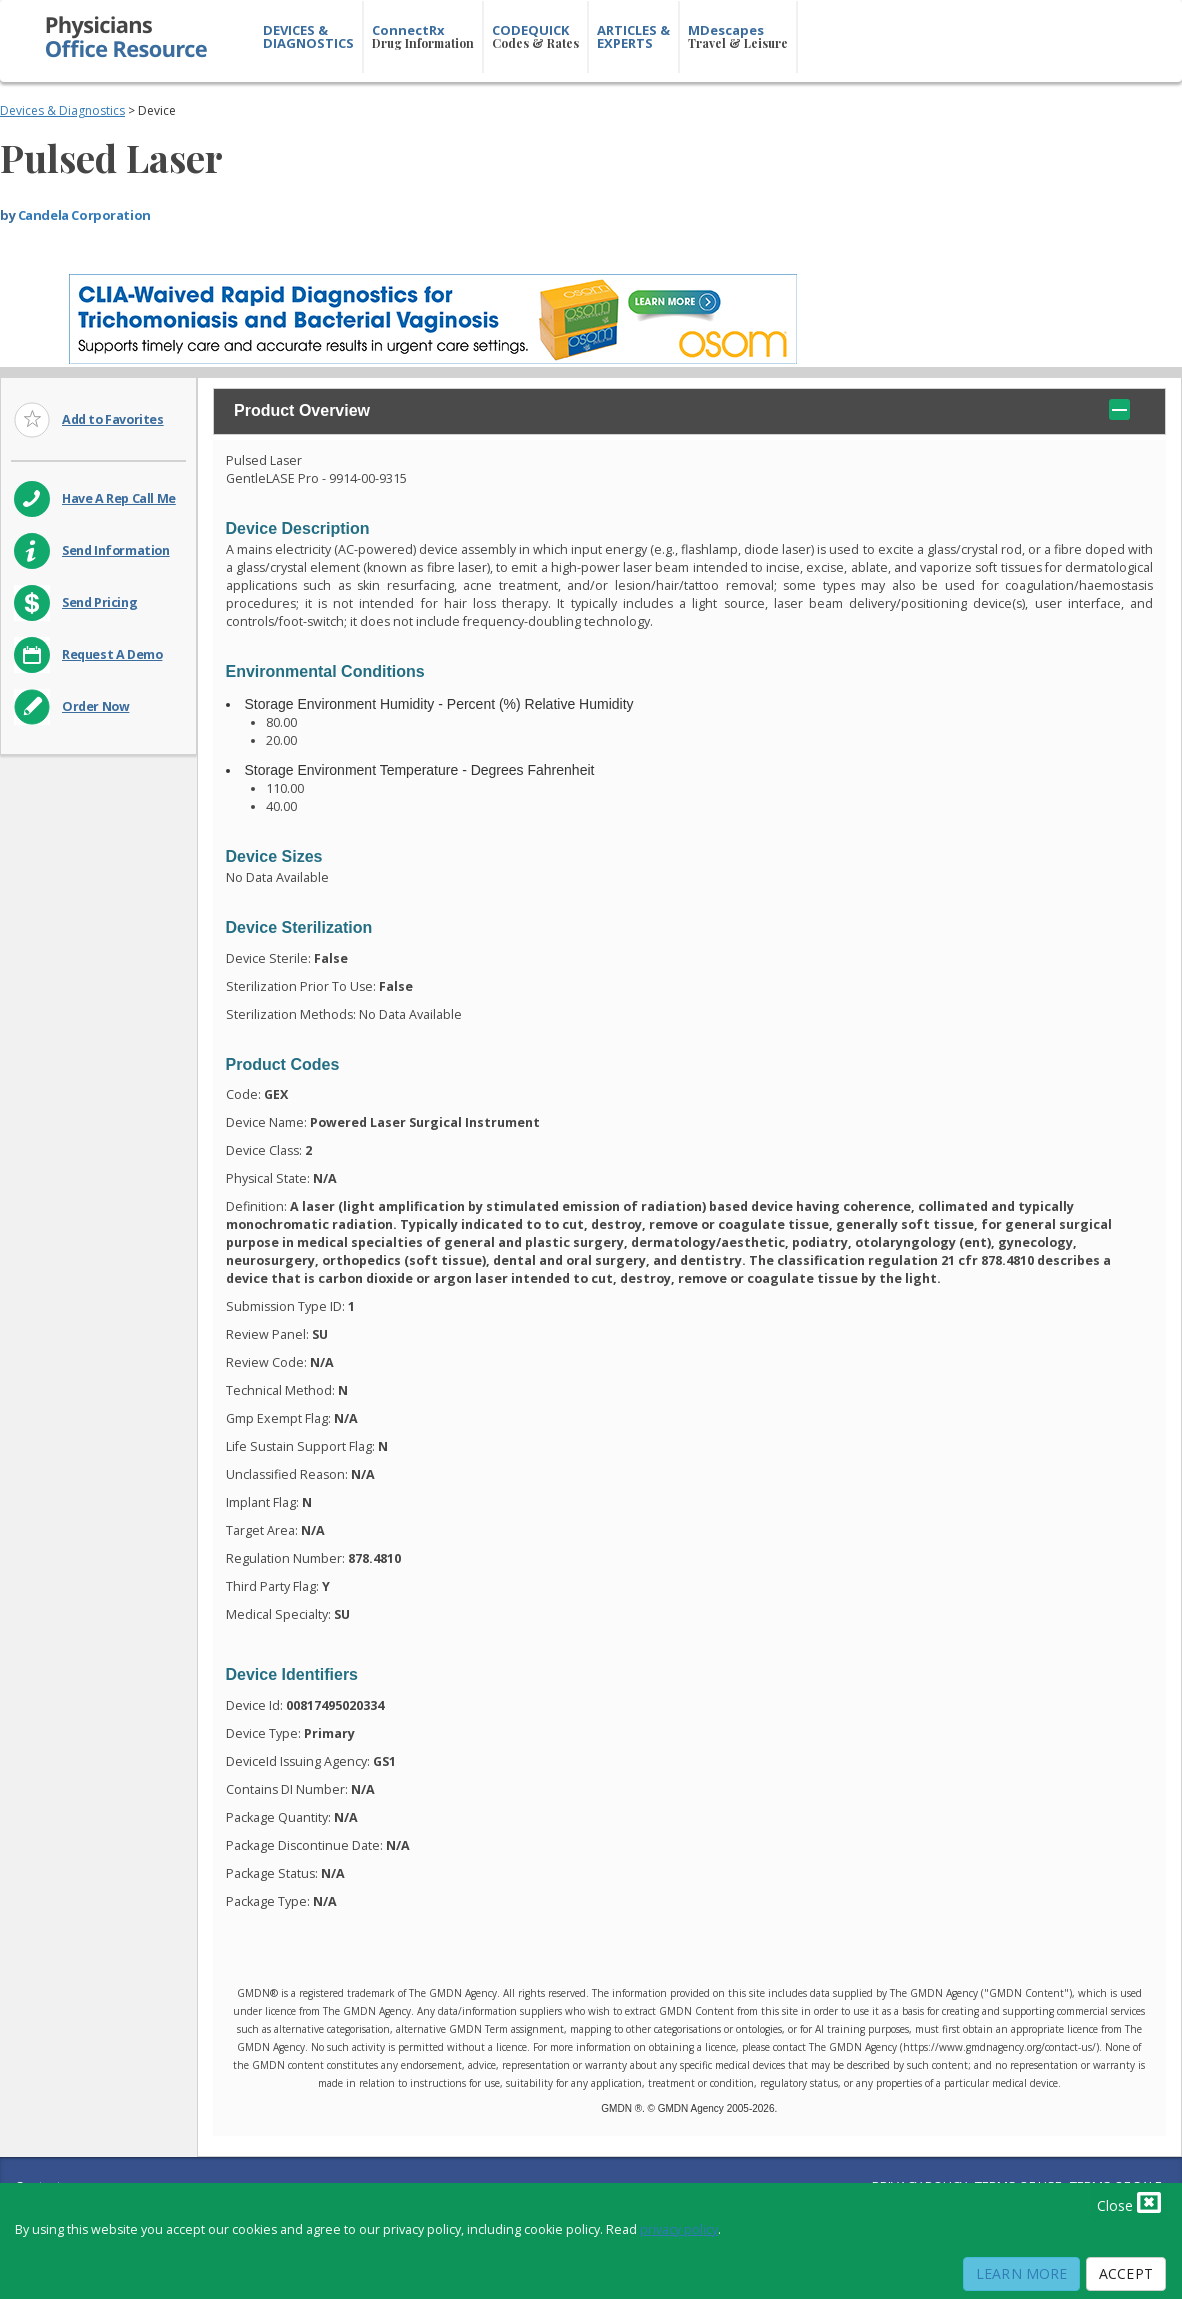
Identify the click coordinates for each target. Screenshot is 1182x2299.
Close (1129, 2202)
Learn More (1021, 2273)
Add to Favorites (113, 419)
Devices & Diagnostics (62, 110)
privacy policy (679, 2229)
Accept (1126, 2273)
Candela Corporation (84, 215)
